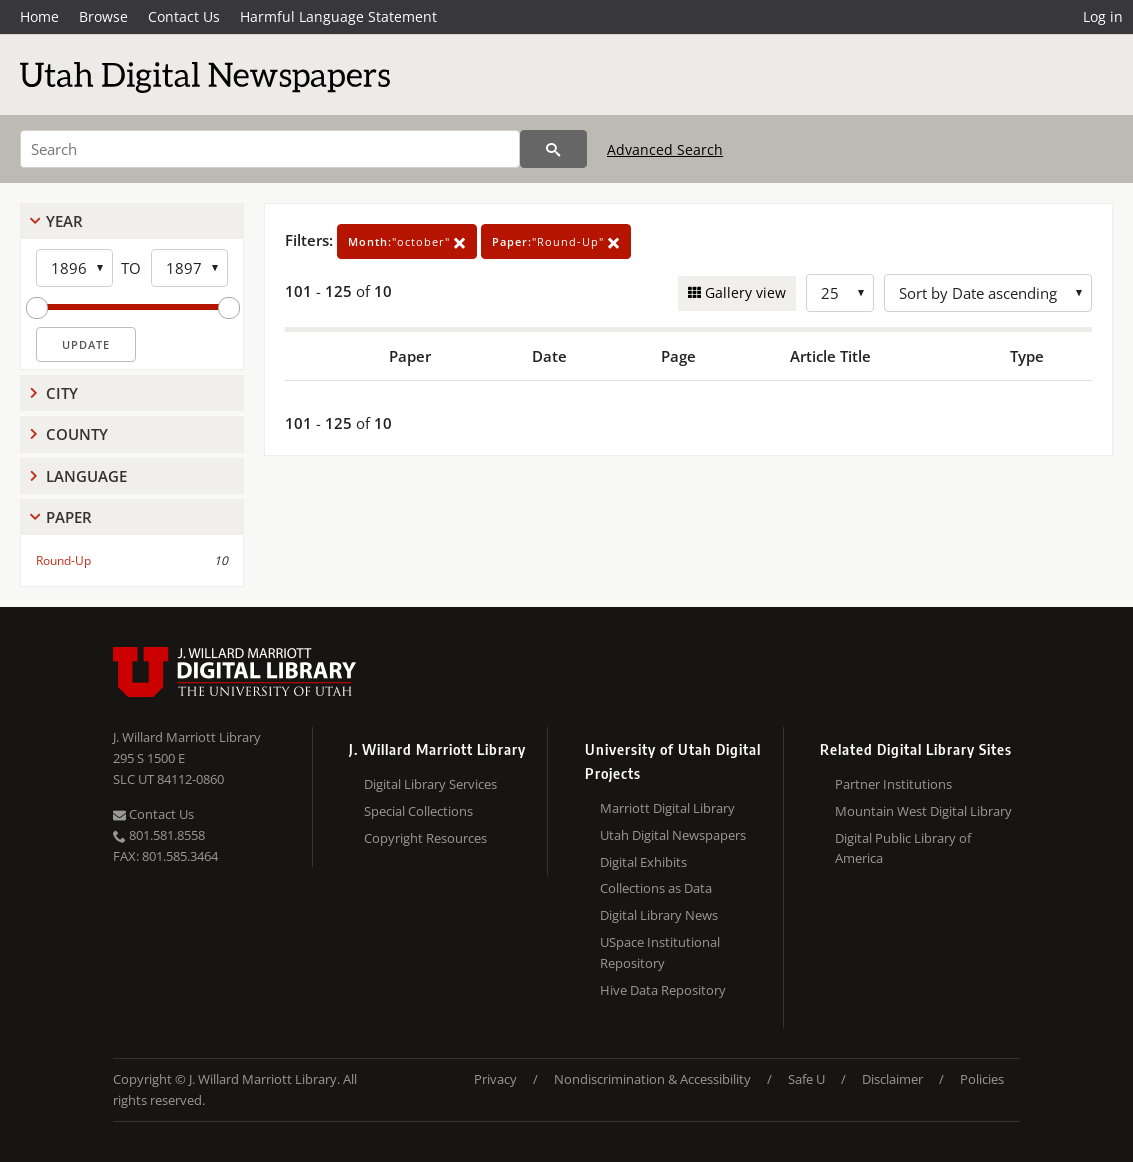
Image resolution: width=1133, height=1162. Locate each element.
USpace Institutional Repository (660, 952)
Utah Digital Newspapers (673, 835)
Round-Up (63, 560)
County (77, 434)
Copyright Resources (425, 838)
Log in (1103, 16)
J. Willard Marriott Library (187, 737)
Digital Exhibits (643, 862)
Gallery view (743, 292)
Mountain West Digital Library (923, 811)
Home (39, 16)
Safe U (806, 1079)
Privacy (495, 1079)
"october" (407, 241)
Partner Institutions (893, 784)
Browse (103, 16)
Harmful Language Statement (338, 16)
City (62, 393)
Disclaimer (892, 1079)
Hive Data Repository (663, 990)
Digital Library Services (430, 784)
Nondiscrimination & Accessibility (652, 1079)
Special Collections (418, 811)
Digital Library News (659, 915)
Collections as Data (656, 888)
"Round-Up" (556, 241)
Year (64, 221)
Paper (69, 517)
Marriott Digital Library (667, 808)
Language (86, 476)
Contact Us (184, 16)
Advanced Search (665, 149)
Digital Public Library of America (903, 848)
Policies (982, 1079)
